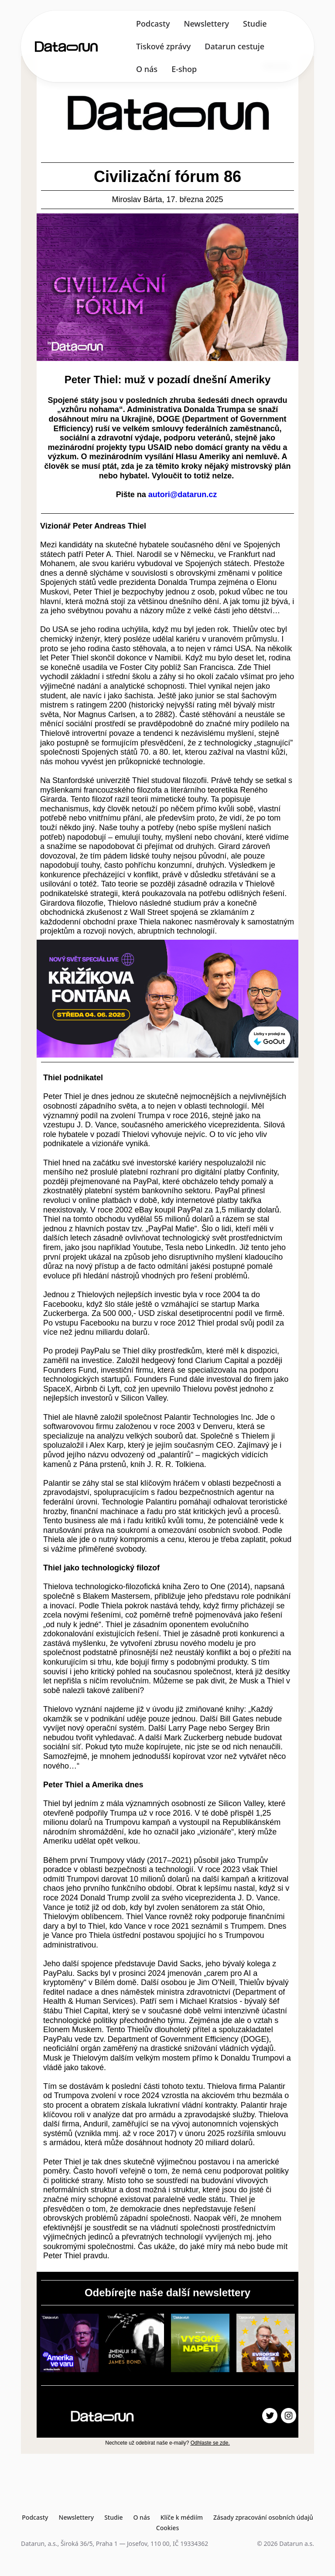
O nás (146, 69)
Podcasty (153, 23)
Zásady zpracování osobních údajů (263, 2517)
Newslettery (206, 23)
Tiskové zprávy (163, 46)
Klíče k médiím (182, 2517)
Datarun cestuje (234, 46)
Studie (255, 23)
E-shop (184, 69)
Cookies (167, 2528)
